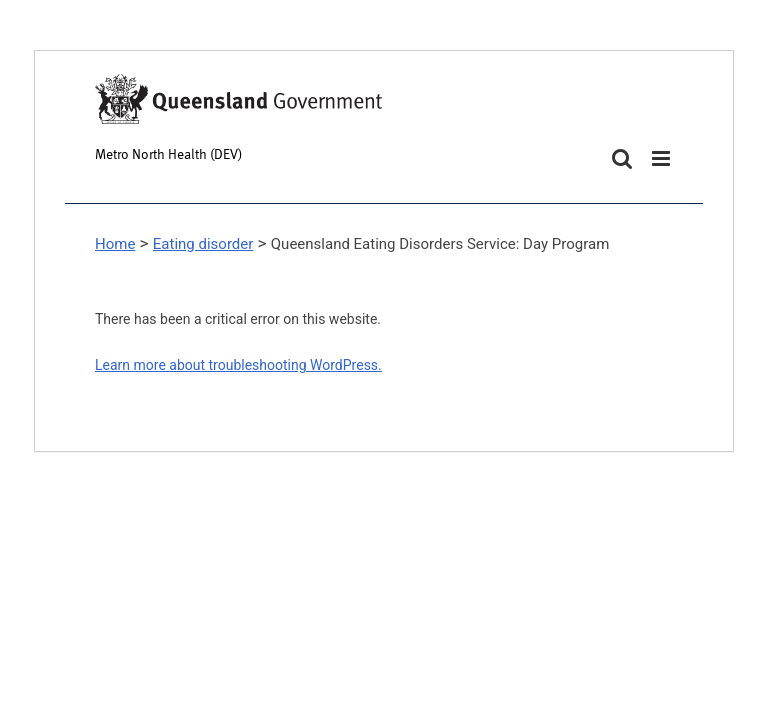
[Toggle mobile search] (622, 158)
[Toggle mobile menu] (662, 158)
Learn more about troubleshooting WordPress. (238, 365)
